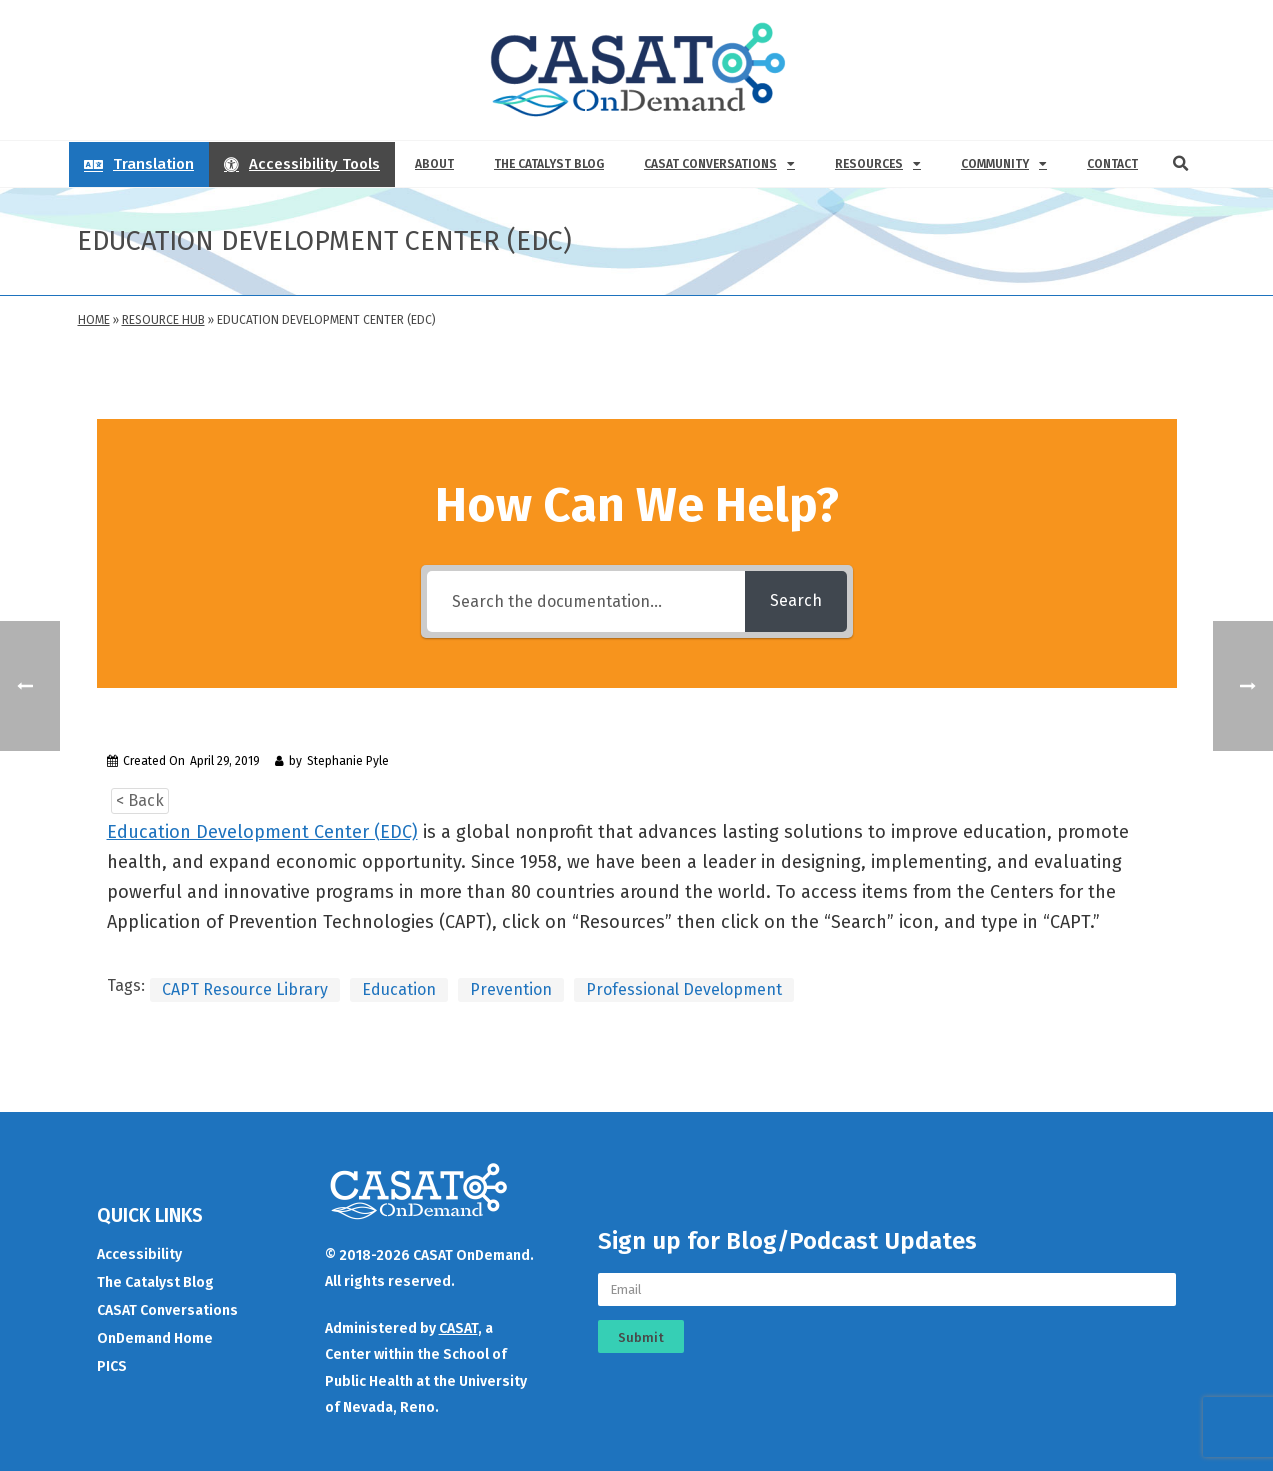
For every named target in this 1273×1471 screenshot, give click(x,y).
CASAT (458, 1328)
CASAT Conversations (719, 164)
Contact (1112, 164)
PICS (112, 1366)
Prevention (511, 989)
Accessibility (139, 1254)
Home (94, 320)
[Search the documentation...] (586, 601)
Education (399, 989)
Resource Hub (163, 320)
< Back (140, 800)
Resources (878, 164)
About (434, 164)
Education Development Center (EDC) (262, 832)
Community (1004, 164)
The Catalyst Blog (549, 164)
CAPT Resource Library (245, 989)
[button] (1181, 164)
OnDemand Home (155, 1338)
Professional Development (684, 989)
